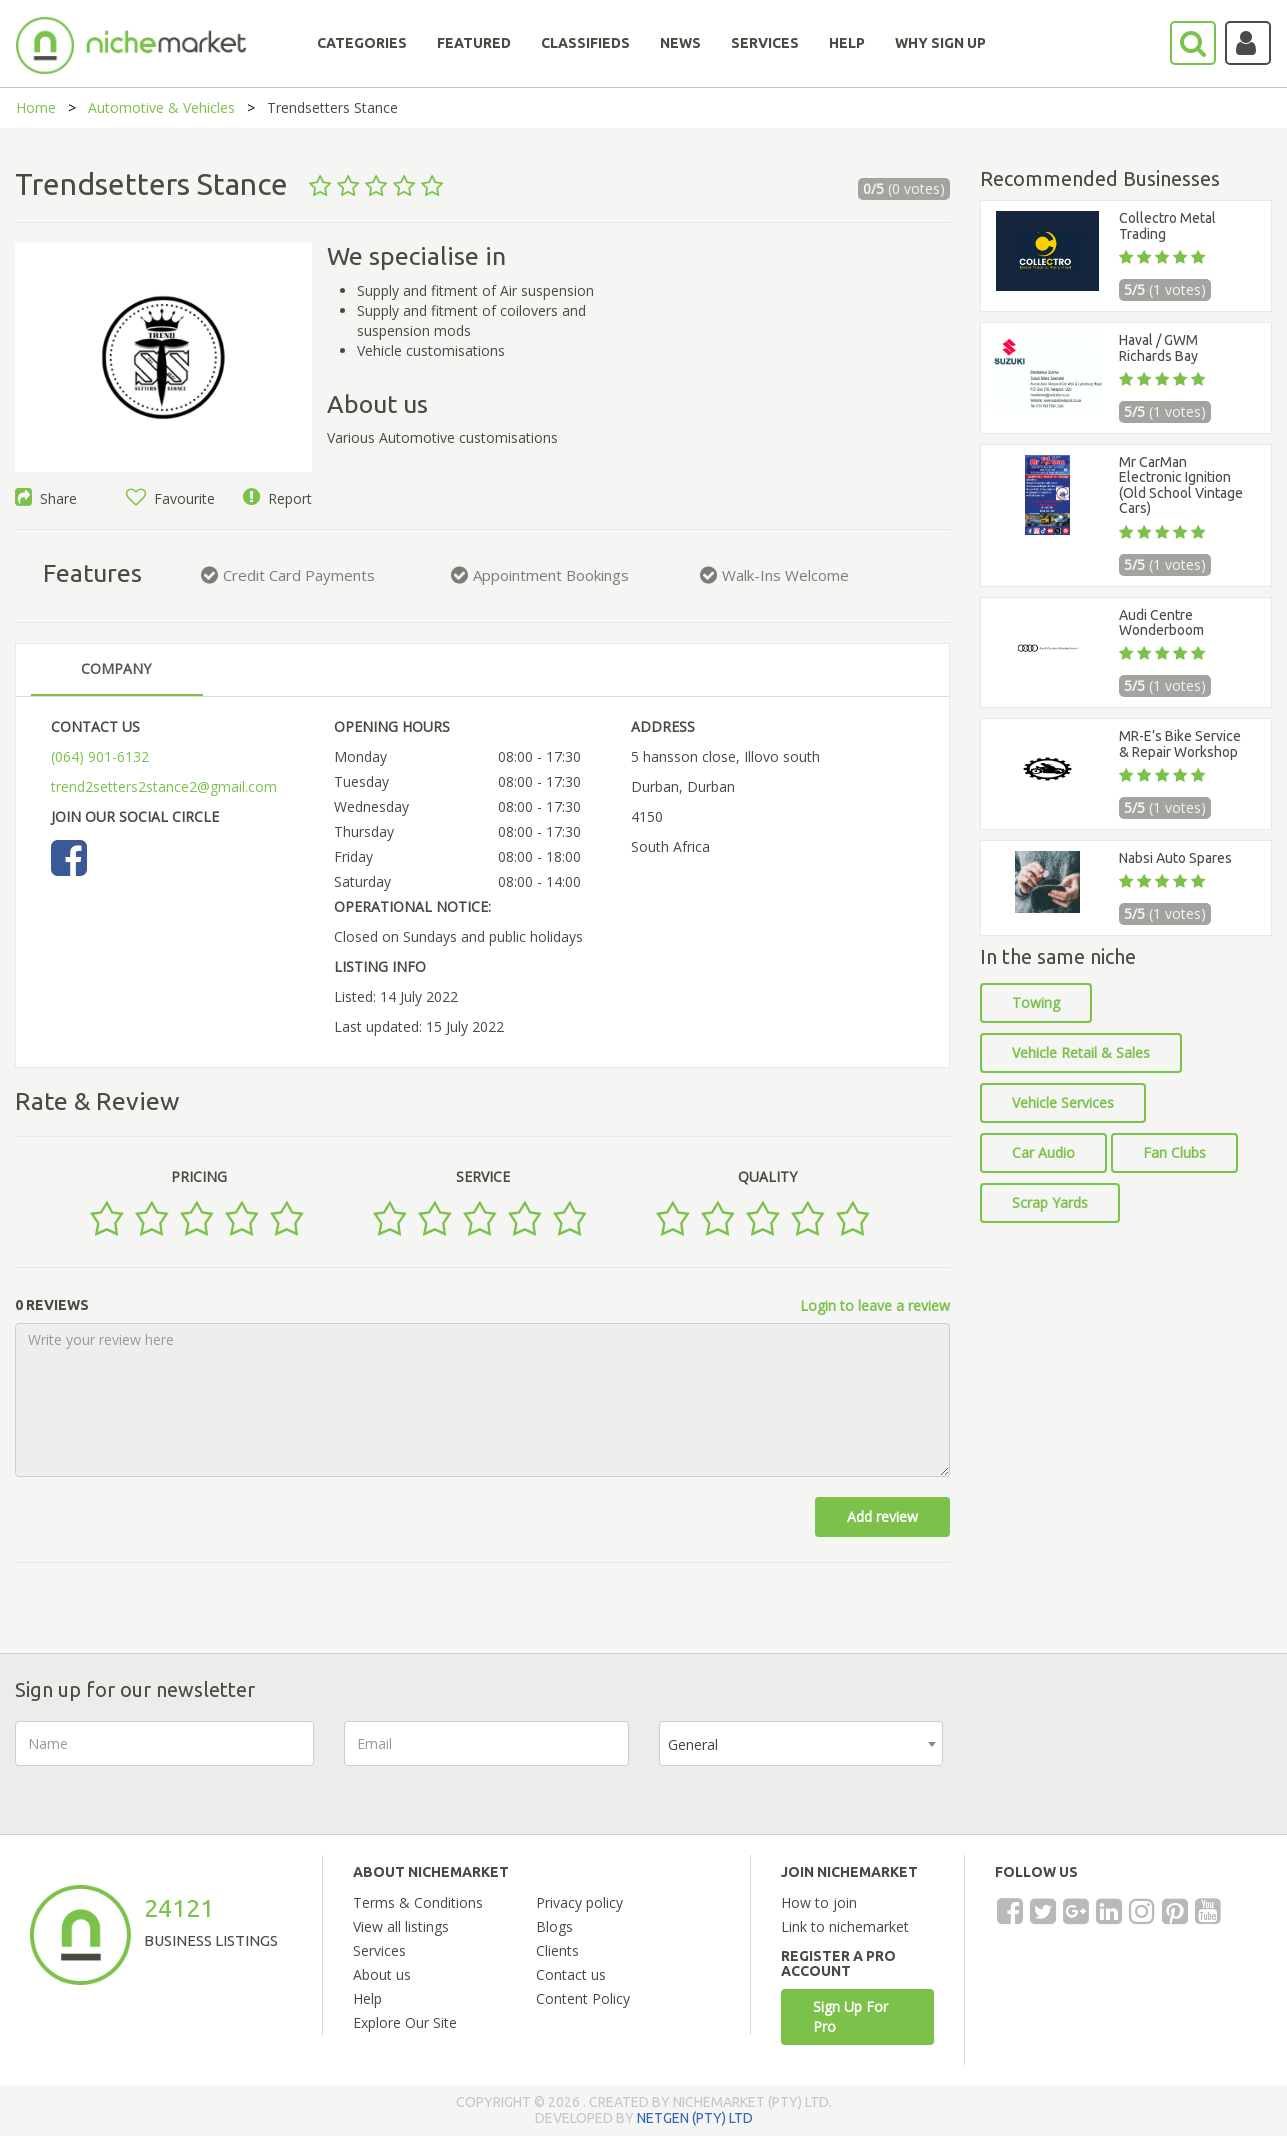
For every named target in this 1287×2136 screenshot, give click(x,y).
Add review (882, 1516)
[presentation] (1125, 1760)
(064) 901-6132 (100, 756)
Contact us (571, 1974)
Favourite (170, 498)
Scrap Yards (1050, 1202)
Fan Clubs (1174, 1152)
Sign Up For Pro (850, 2016)
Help (367, 1998)
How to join (819, 1902)
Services (379, 1950)
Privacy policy (579, 1902)
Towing (1036, 1002)
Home (36, 107)
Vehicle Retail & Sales (1081, 1052)
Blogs (554, 1926)
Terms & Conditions (418, 1902)
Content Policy (583, 1998)
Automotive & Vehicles (161, 107)
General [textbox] (693, 1744)
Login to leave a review (875, 1305)
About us (382, 1974)
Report (277, 498)
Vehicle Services (1063, 1102)
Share (46, 498)
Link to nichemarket (845, 1926)
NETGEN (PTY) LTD (695, 2118)
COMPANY (116, 668)
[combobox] (801, 1743)
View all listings (401, 1926)
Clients (557, 1950)
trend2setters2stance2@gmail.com (164, 786)
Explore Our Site (405, 2022)
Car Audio (1043, 1152)
